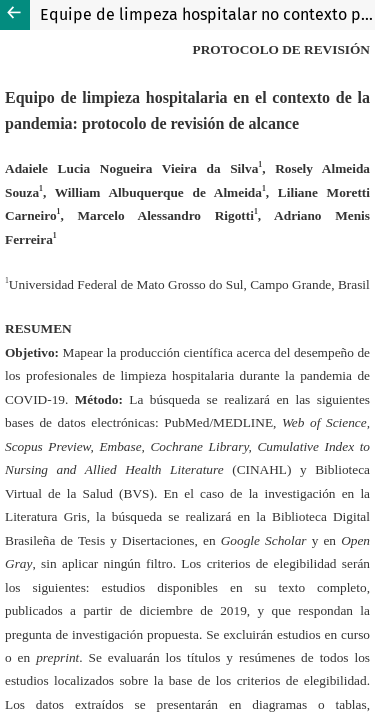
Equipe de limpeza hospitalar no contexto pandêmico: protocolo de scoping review (207, 14)
